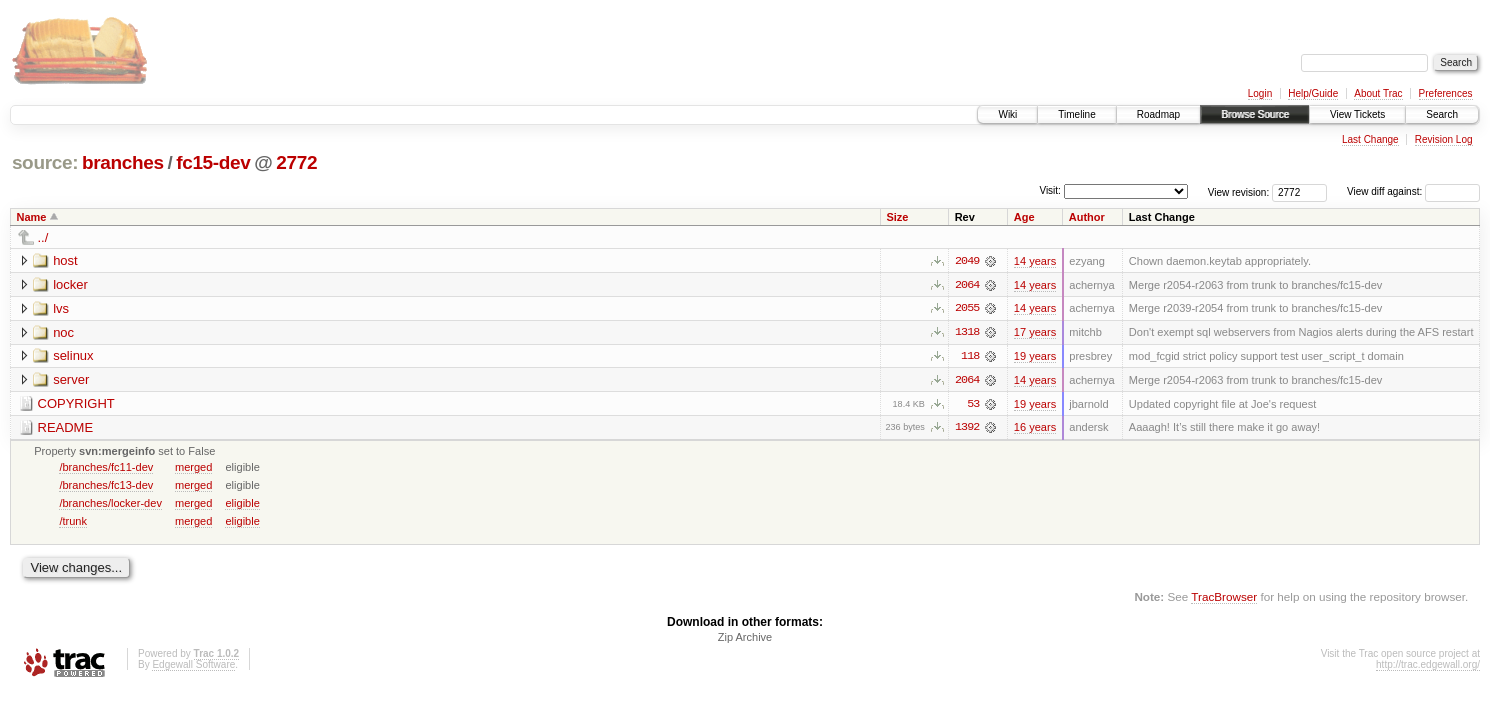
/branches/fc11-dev (106, 468)
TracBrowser (1224, 598)
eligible (242, 504)
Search (1442, 114)
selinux (73, 356)
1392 (967, 429)
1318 (967, 333)
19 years (1035, 357)
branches (123, 162)
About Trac (1378, 93)
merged (193, 468)
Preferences (1446, 93)
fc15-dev (213, 162)
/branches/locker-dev (110, 504)
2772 (296, 162)
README (66, 428)
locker (70, 284)
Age (1024, 217)
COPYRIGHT (76, 404)
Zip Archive (745, 639)
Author (1087, 217)
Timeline (1076, 114)
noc (63, 332)
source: (45, 162)
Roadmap (1158, 114)
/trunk (73, 522)
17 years (1035, 333)
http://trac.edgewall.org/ (1428, 666)
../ (43, 237)
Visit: (1050, 190)
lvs (61, 308)
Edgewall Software (193, 666)
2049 (967, 261)
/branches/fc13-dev (106, 486)
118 (970, 357)
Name (32, 217)
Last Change (1370, 139)
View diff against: (1413, 191)
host (65, 260)
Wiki (1007, 114)
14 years (1035, 261)
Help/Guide (1313, 93)
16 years (1035, 429)
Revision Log (1444, 139)
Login (1260, 93)
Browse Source (1255, 114)
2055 (967, 309)
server (71, 380)
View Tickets (1357, 114)
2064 (967, 285)
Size (897, 217)
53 (973, 405)
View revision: (1239, 191)
